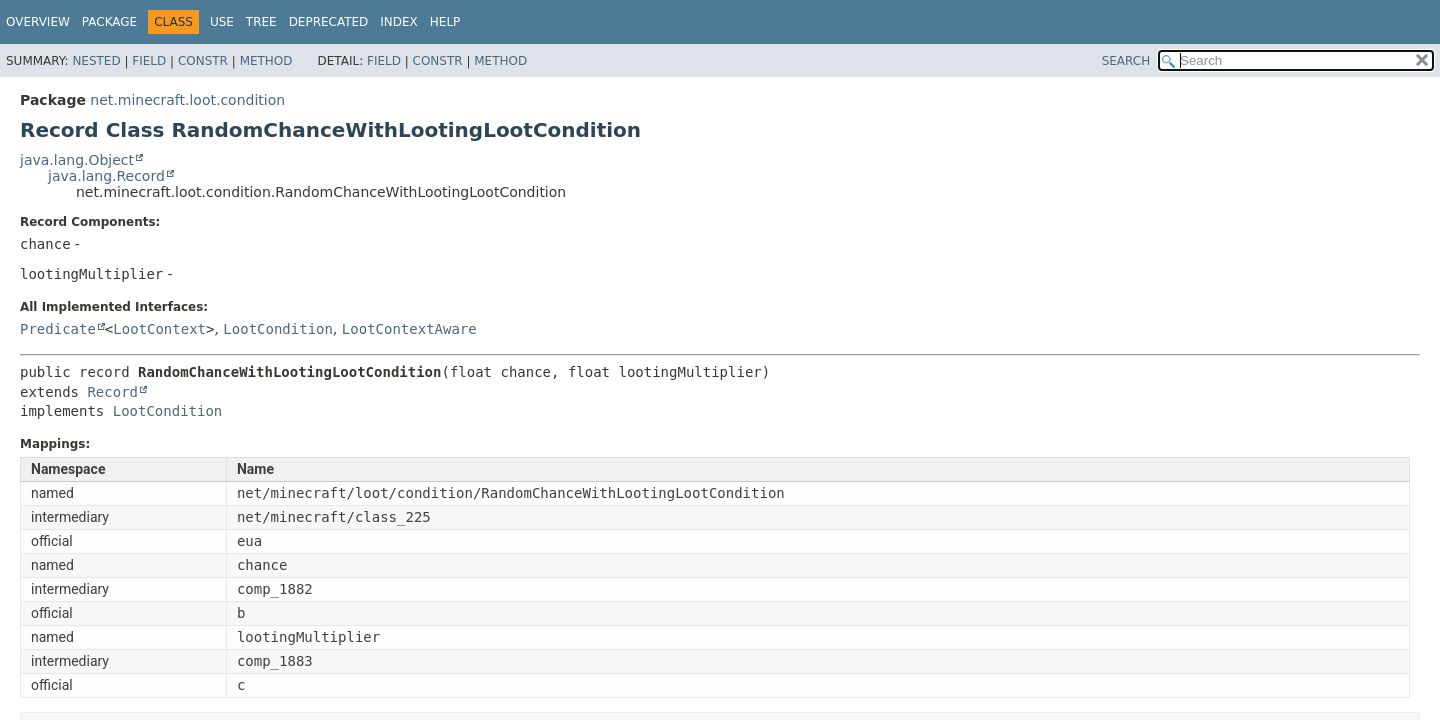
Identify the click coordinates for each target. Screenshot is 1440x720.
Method (266, 61)
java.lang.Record (106, 176)
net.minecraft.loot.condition (187, 100)
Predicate (58, 329)
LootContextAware (409, 329)
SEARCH (1126, 61)
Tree (261, 22)
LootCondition (278, 329)
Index (399, 22)
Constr (203, 61)
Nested (96, 61)
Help (445, 22)
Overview (38, 22)
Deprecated (329, 22)
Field (149, 61)
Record (112, 392)
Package (109, 22)
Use (222, 22)
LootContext (159, 329)
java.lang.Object (77, 160)
